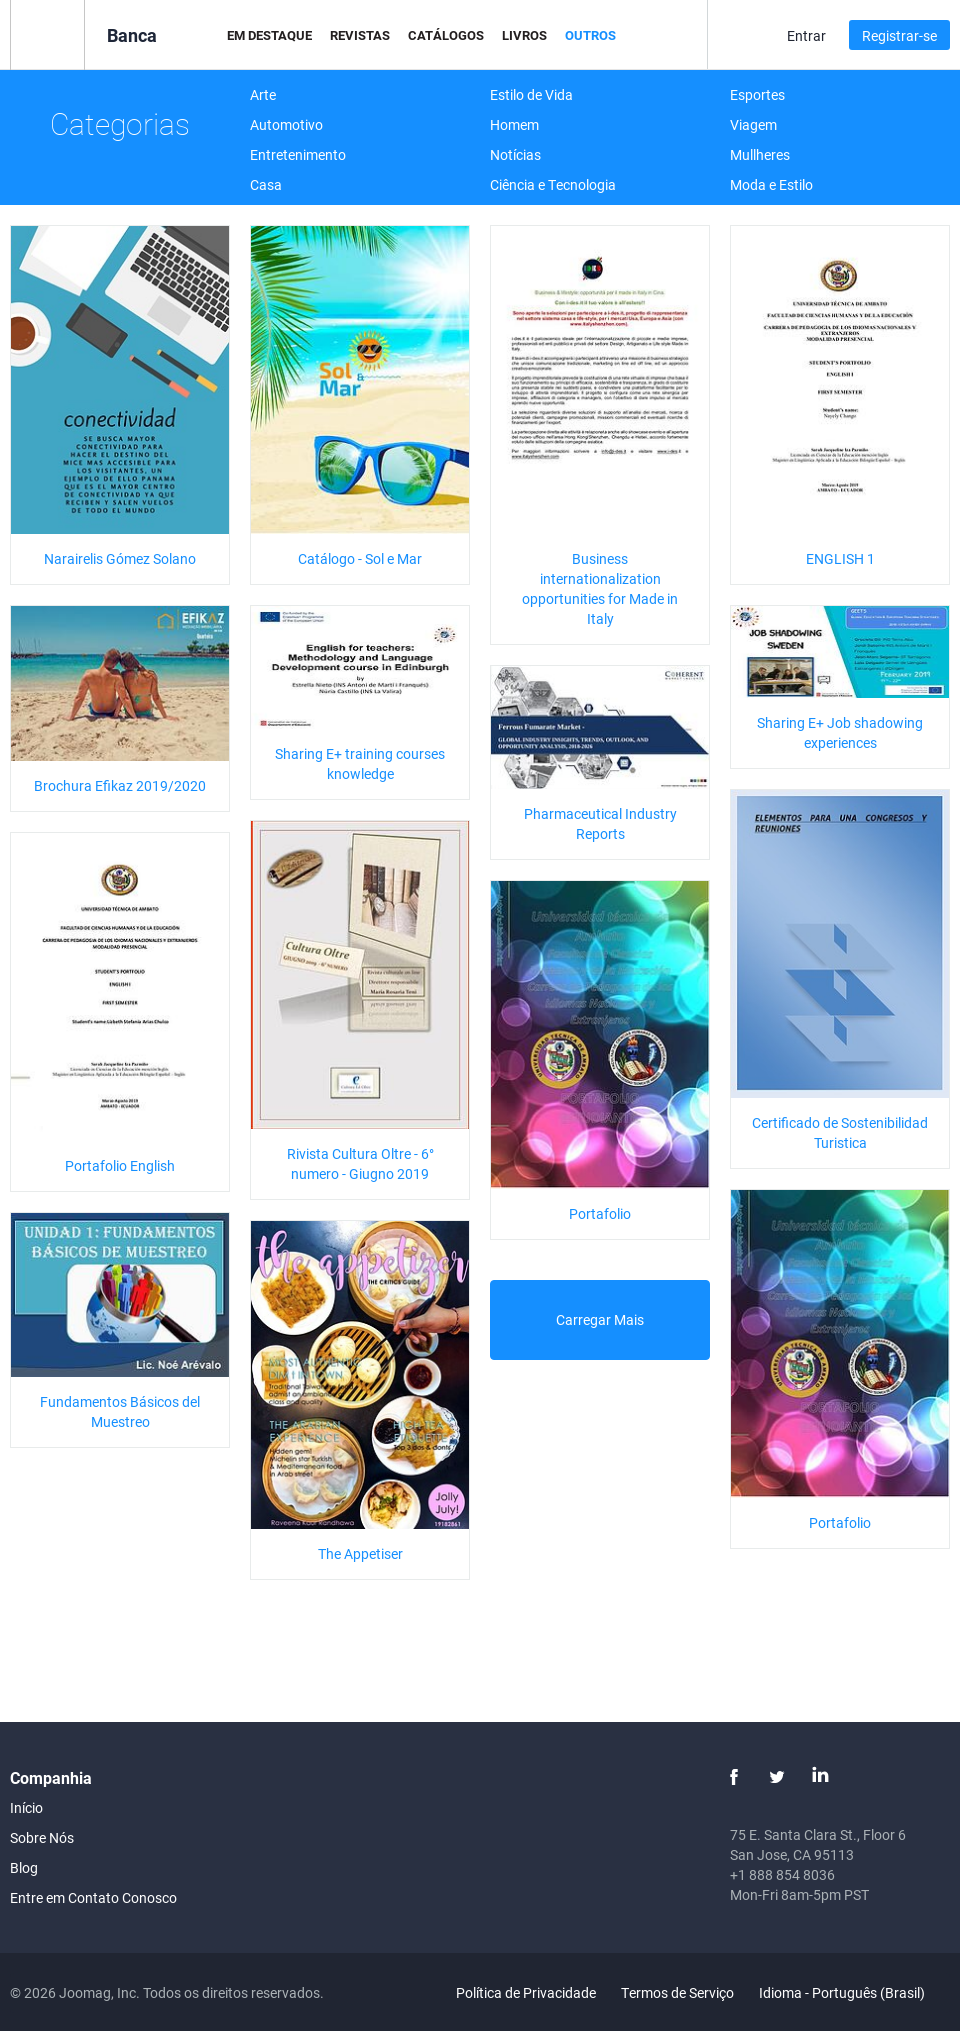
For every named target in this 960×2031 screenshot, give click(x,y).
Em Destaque (269, 35)
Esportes (757, 94)
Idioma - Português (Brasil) (853, 1992)
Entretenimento (298, 154)
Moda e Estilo (771, 184)
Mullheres (760, 154)
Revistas (360, 35)
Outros (590, 35)
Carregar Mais (600, 1319)
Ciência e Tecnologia (553, 184)
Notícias (515, 154)
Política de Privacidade (526, 1992)
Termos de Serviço (677, 1992)
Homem (514, 124)
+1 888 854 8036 (782, 1874)
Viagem (753, 124)
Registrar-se (899, 35)
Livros (524, 35)
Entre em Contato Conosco (93, 1897)
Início (26, 1807)
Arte (263, 94)
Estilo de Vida (531, 94)
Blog (24, 1867)
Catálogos (446, 35)
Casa (266, 184)
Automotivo (286, 124)
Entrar (806, 35)
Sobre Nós (42, 1837)
